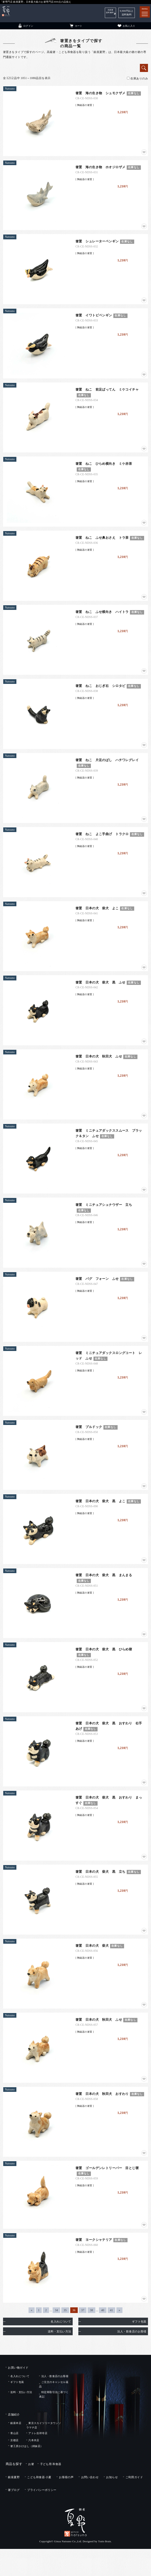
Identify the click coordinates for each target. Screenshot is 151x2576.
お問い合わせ (90, 2504)
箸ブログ (14, 2517)
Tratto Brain (104, 2568)
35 (65, 2337)
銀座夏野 (14, 2504)
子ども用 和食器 (50, 2491)
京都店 (14, 2467)
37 (82, 2337)
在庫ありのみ (137, 78)
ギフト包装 (139, 2348)
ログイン (25, 25)
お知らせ (112, 2504)
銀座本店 (15, 2450)
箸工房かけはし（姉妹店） (26, 2473)
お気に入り (126, 25)
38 (91, 2337)
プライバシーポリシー (41, 2517)
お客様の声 (66, 2504)
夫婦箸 (109, 13)
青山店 (14, 2460)
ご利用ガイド (134, 2504)
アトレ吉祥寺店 (37, 2460)
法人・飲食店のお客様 (131, 2358)
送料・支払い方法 (59, 2358)
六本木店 (33, 2467)
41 (111, 2337)
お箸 (31, 2491)
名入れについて (61, 2348)
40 (102, 2337)
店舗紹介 (14, 2441)
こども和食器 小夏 (39, 2504)
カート (75, 25)
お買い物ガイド (18, 2394)
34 (56, 2337)
